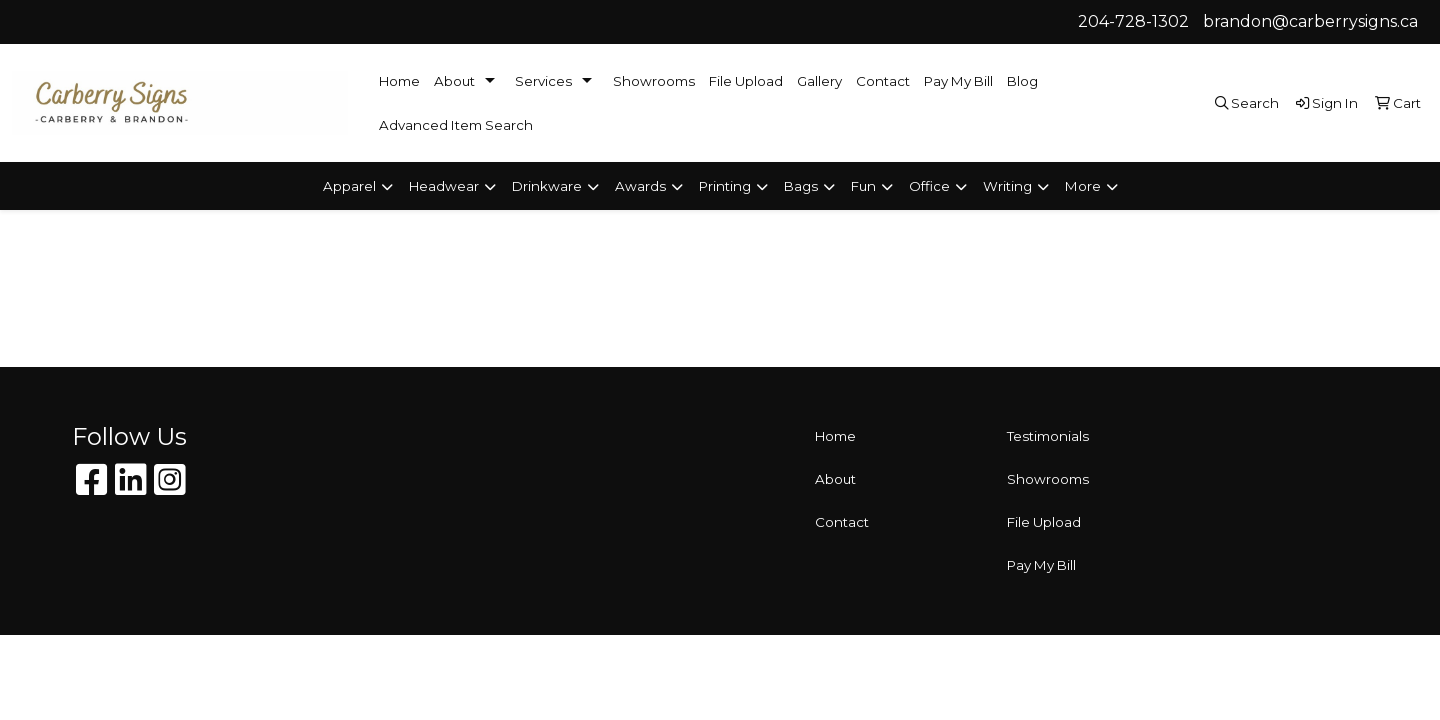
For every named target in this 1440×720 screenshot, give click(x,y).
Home (399, 81)
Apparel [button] (349, 186)
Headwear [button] (444, 186)
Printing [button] (725, 186)
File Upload (746, 81)
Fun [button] (863, 186)
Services (543, 81)
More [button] (1083, 186)
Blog (1022, 81)
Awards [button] (640, 186)
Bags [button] (801, 186)
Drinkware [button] (547, 186)
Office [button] (929, 186)
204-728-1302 (1133, 21)
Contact (883, 81)
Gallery (819, 81)
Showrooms (654, 81)
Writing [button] (1007, 186)
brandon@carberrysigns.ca (1310, 21)
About (454, 81)
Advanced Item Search (456, 125)
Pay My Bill (958, 81)
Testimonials (1048, 436)
